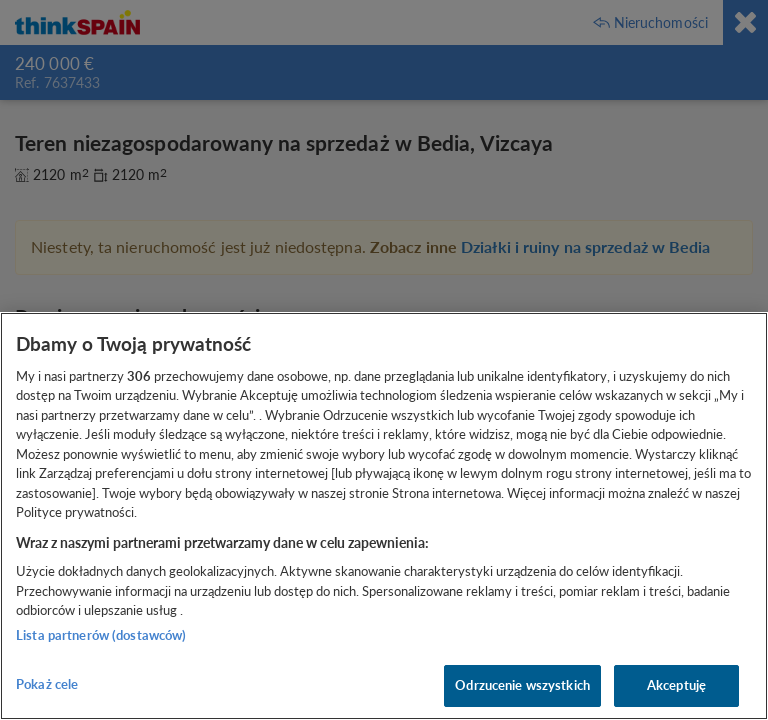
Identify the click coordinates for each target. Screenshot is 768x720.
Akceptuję (676, 685)
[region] (384, 516)
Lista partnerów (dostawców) (101, 635)
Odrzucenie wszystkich (522, 685)
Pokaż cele (47, 684)
